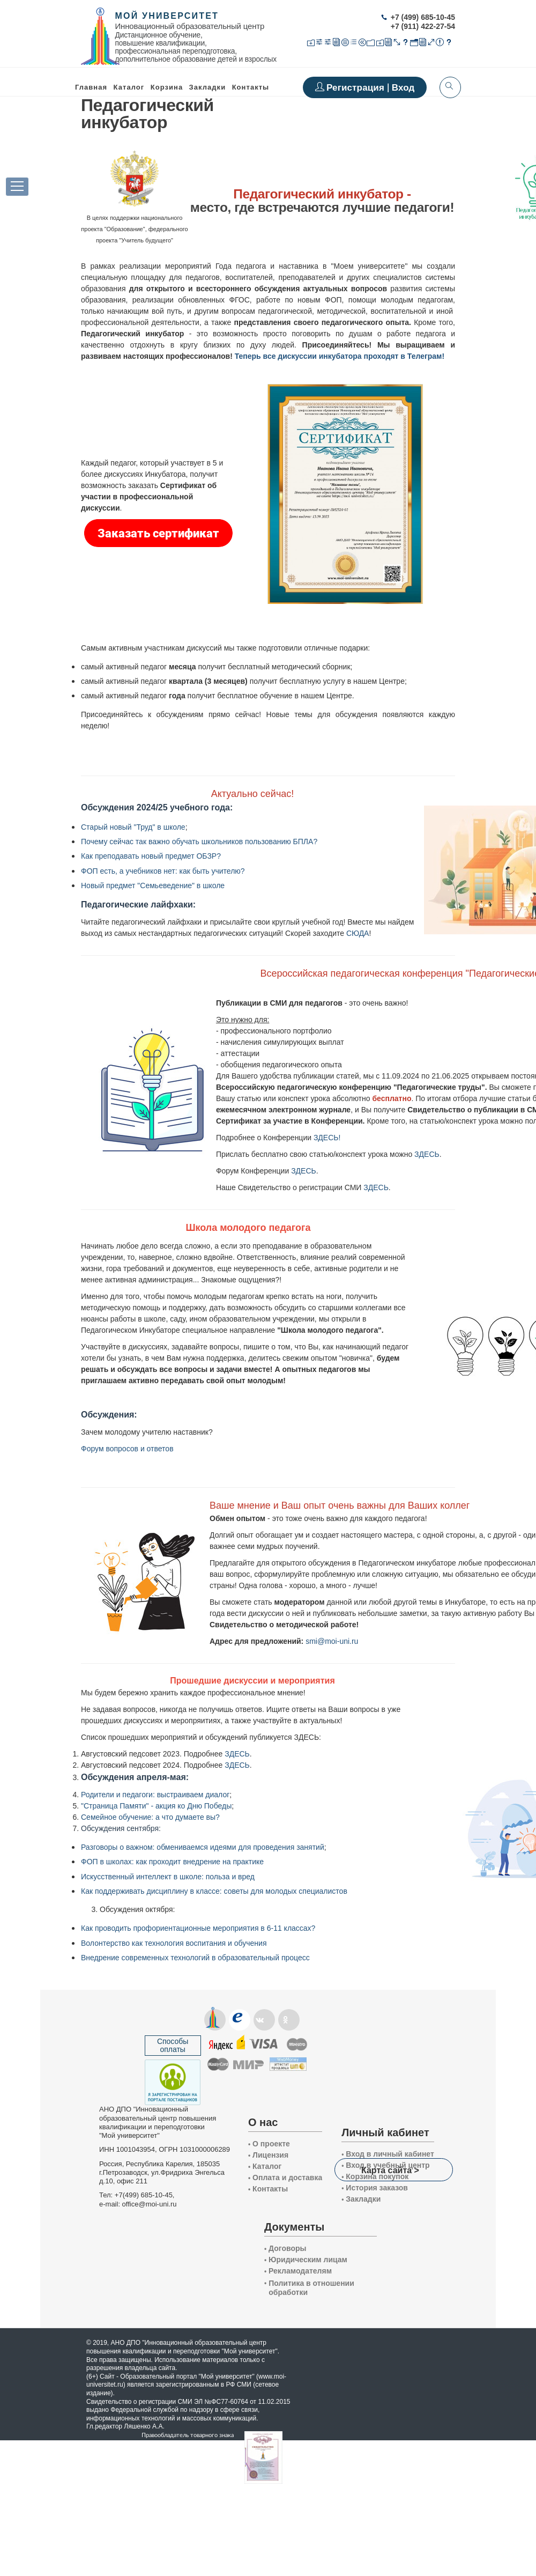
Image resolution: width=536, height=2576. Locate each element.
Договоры (285, 2248)
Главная (91, 87)
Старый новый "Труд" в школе (133, 827)
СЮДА (357, 933)
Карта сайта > (390, 2170)
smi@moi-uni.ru (332, 1641)
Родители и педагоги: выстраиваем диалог (155, 1794)
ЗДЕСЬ (427, 1154)
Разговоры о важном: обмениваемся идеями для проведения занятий (202, 1847)
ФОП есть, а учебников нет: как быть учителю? (163, 871)
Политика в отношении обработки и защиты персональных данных (312, 2297)
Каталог (129, 87)
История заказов (374, 2187)
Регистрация (356, 88)
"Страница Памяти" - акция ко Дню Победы (156, 1806)
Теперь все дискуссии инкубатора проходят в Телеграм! (339, 356)
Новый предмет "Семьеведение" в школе (153, 885)
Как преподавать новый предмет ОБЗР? (151, 856)
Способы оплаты (173, 2045)
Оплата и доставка (285, 2177)
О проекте (269, 2143)
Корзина (167, 87)
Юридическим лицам (305, 2259)
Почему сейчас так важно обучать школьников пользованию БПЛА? (199, 841)
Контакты (251, 87)
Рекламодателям (298, 2271)
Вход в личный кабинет (387, 2154)
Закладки (361, 2199)
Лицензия (268, 2155)
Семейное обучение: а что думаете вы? (150, 1817)
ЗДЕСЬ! (327, 1137)
